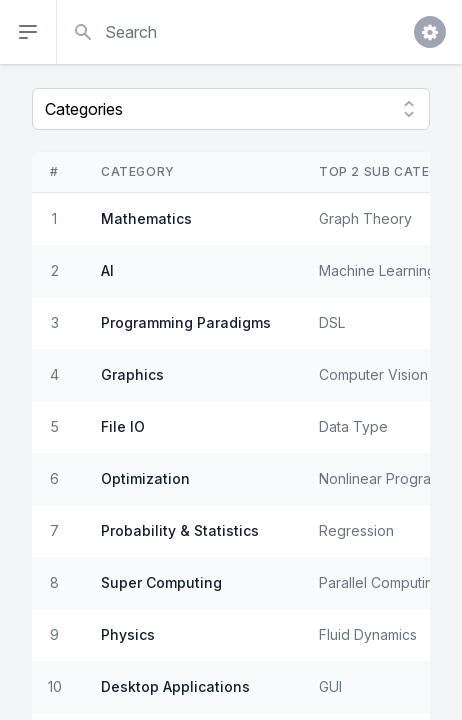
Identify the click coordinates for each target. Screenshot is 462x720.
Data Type (353, 426)
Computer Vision (373, 374)
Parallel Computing (380, 582)
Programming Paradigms (186, 322)
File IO (123, 426)
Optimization (145, 478)
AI (107, 270)
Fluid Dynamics (368, 634)
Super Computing (161, 582)
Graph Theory (365, 218)
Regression (356, 530)
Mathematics (146, 218)
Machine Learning (377, 270)
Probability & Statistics (180, 530)
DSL (332, 322)
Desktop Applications (175, 686)
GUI (330, 686)
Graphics (132, 374)
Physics (128, 634)
